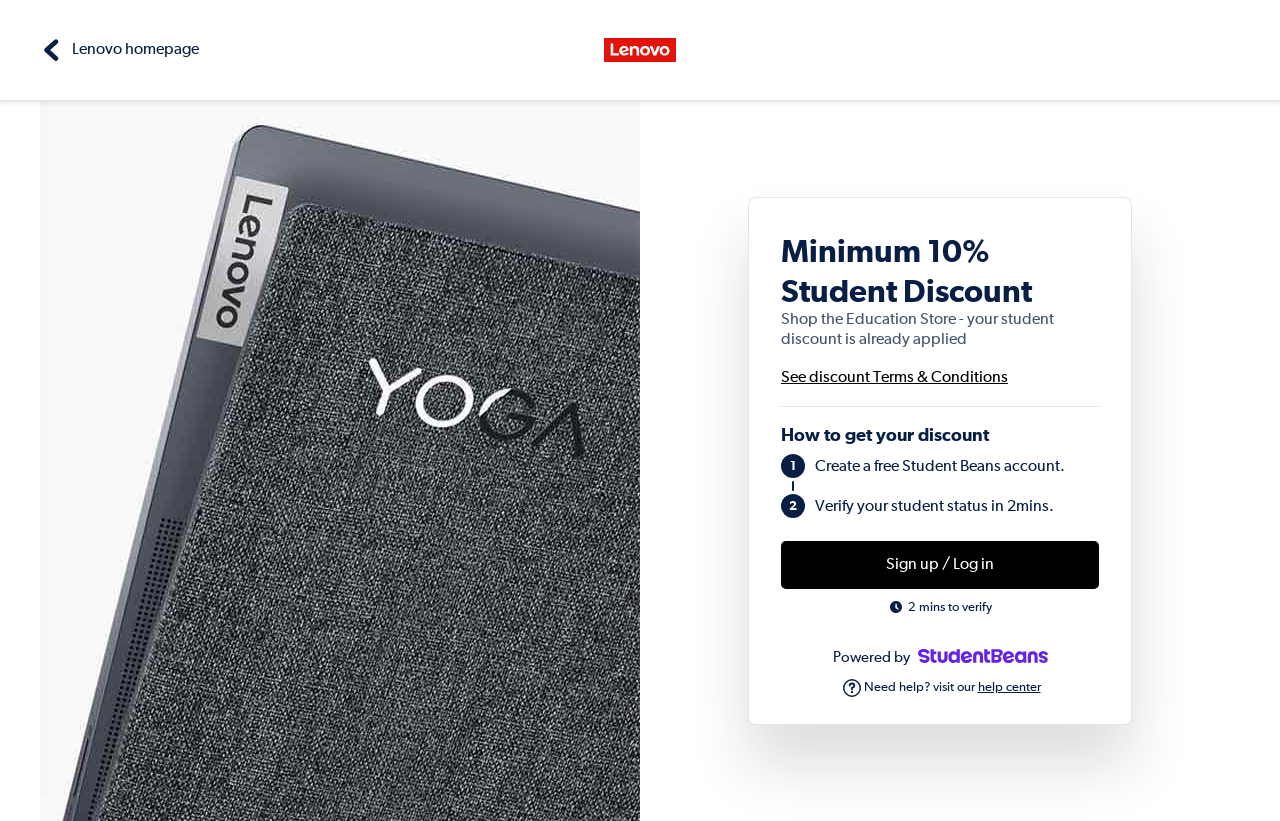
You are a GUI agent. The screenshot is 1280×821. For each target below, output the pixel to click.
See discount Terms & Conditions (894, 378)
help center (1009, 687)
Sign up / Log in (940, 565)
